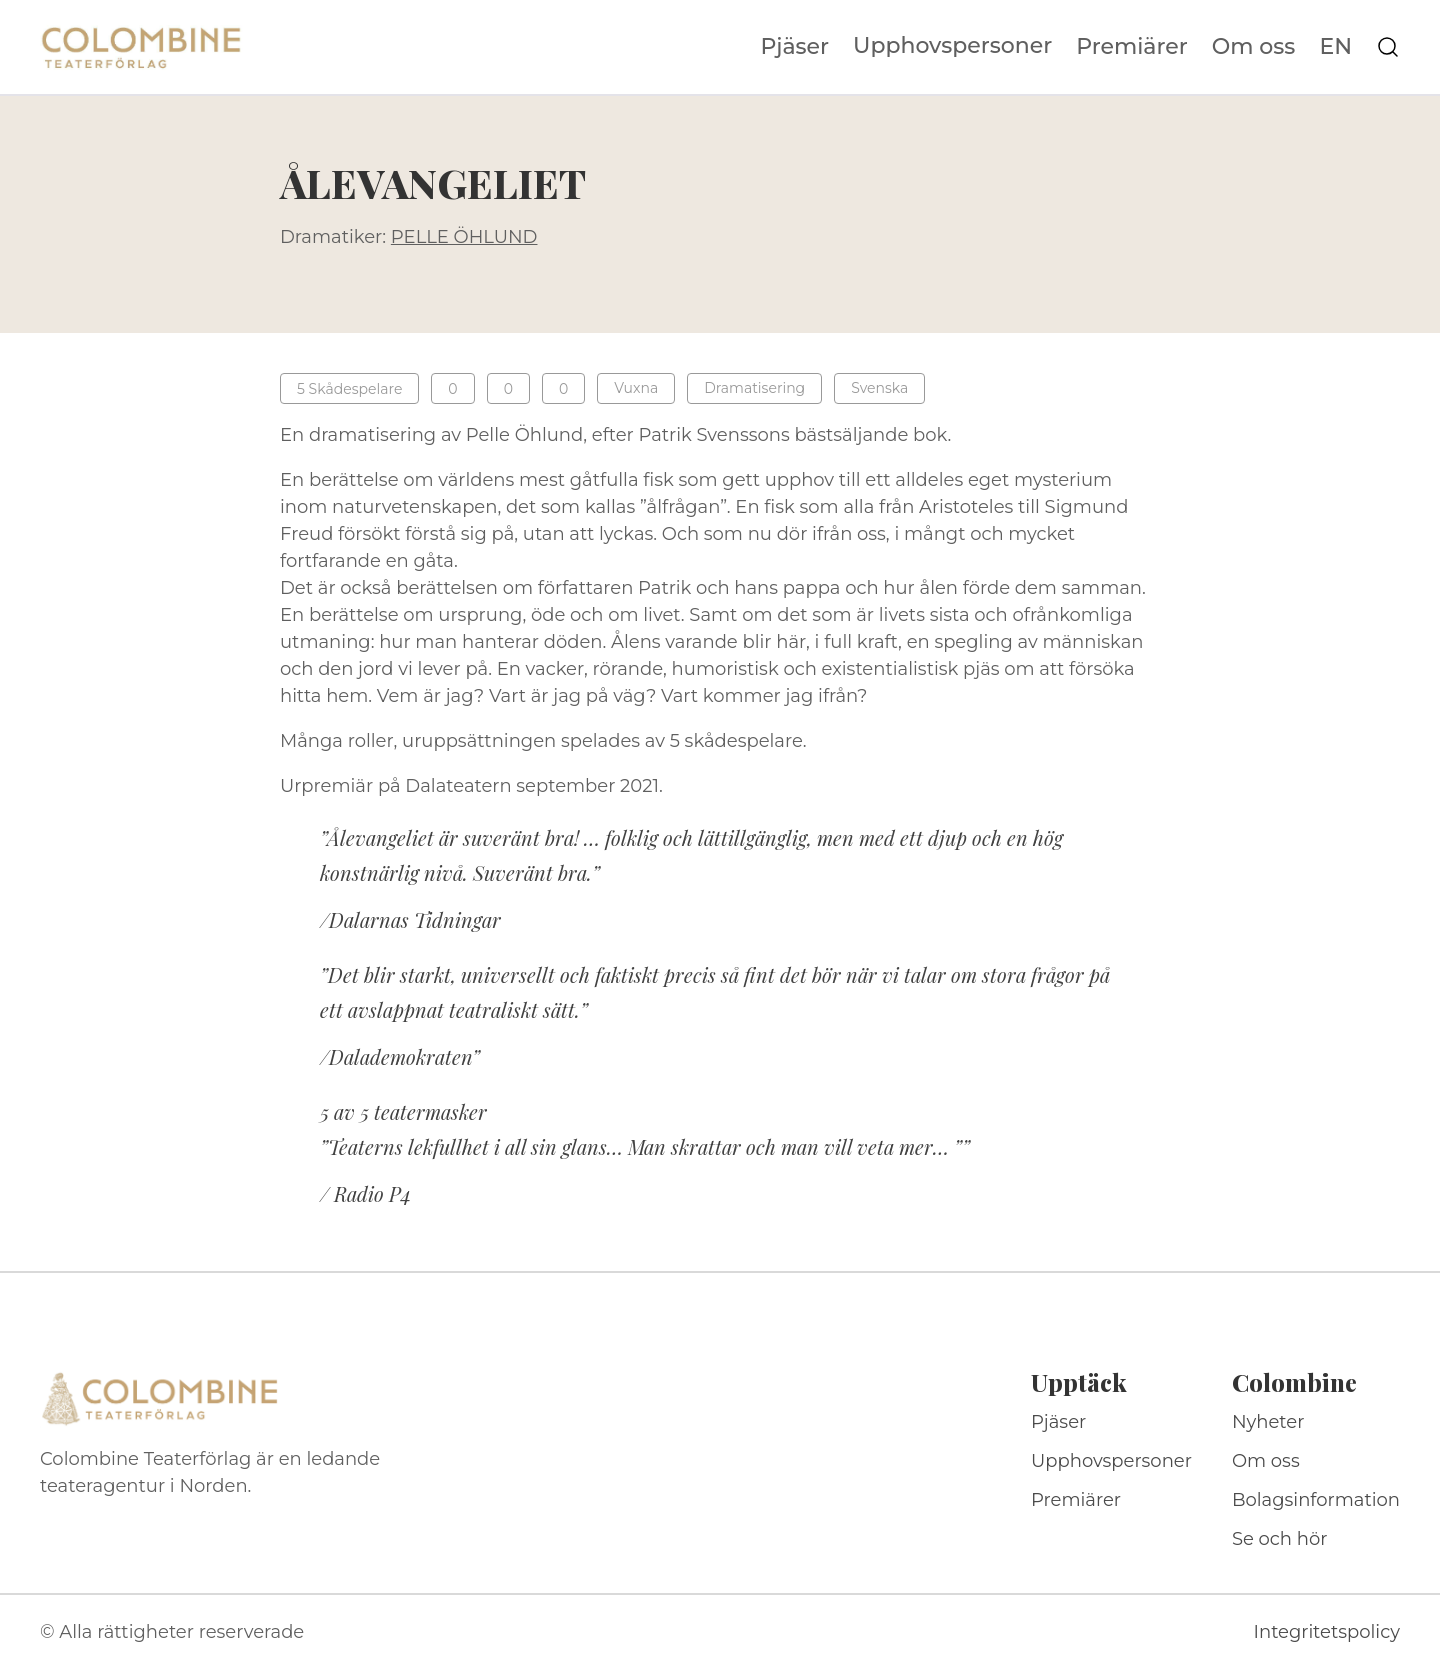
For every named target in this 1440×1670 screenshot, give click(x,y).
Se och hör (1280, 1539)
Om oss (1254, 47)
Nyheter (1268, 1422)
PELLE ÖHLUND (464, 237)
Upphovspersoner (952, 45)
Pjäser (795, 47)
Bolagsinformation (1316, 1500)
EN (1335, 47)
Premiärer (1132, 47)
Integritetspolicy (1327, 1632)
